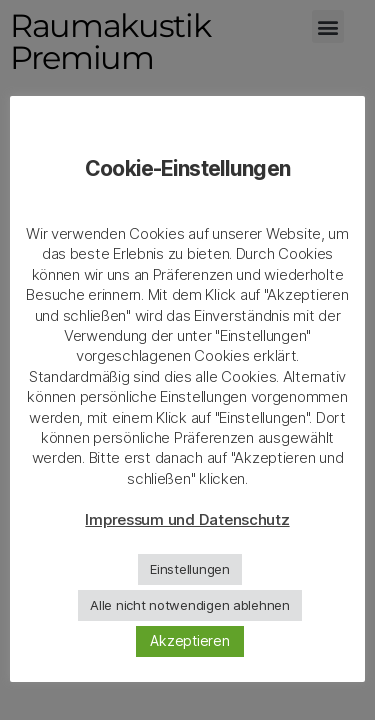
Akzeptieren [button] (189, 640)
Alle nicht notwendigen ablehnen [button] (190, 605)
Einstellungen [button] (190, 569)
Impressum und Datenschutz (187, 519)
